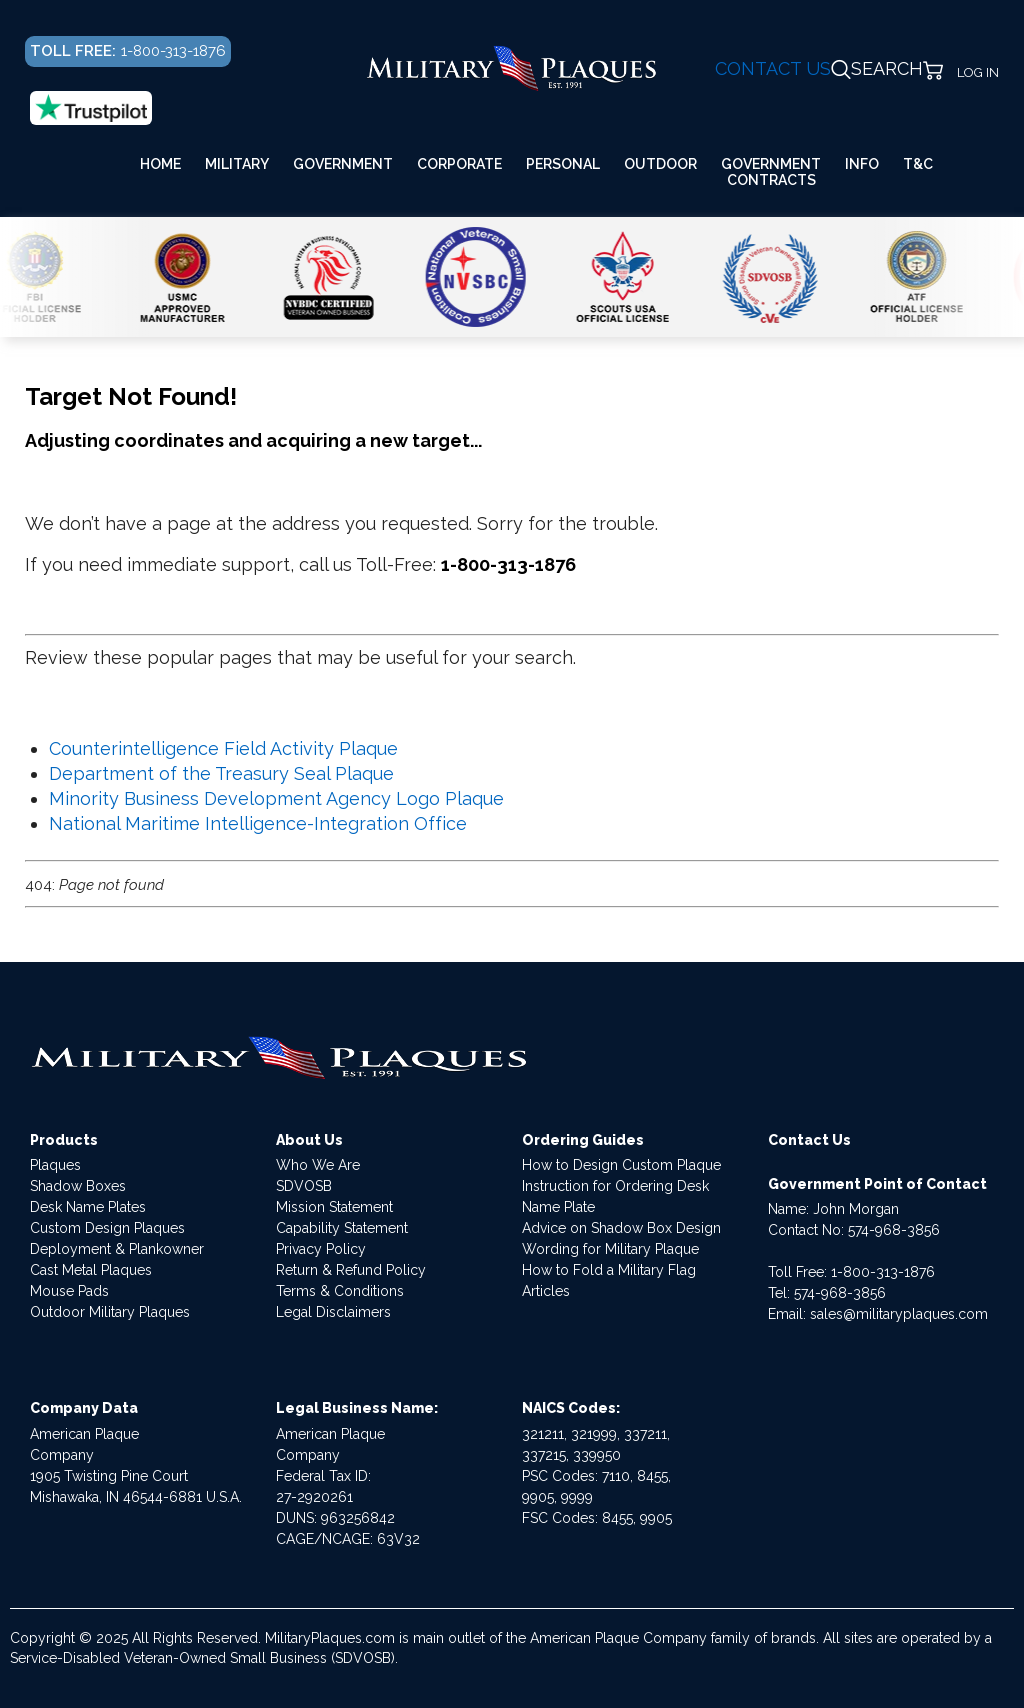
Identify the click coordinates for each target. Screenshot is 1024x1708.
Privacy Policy (321, 1249)
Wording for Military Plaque (610, 1249)
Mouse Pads (69, 1291)
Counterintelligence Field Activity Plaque (223, 748)
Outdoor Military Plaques (110, 1312)
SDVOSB (304, 1186)
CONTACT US (773, 68)
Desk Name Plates (88, 1207)
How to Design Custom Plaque (621, 1165)
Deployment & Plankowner (117, 1249)
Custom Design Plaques (107, 1228)
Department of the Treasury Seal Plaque (221, 773)
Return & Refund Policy (351, 1270)
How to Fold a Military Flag (609, 1270)
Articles (546, 1291)
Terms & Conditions (340, 1291)
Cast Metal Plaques (91, 1270)
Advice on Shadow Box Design (621, 1228)
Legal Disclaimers (333, 1312)
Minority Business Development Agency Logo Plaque (276, 798)
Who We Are (318, 1165)
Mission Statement (334, 1207)
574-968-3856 (894, 1230)
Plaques (55, 1165)
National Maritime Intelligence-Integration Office (258, 823)
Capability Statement (342, 1228)
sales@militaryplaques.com (899, 1314)
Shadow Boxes (78, 1186)
